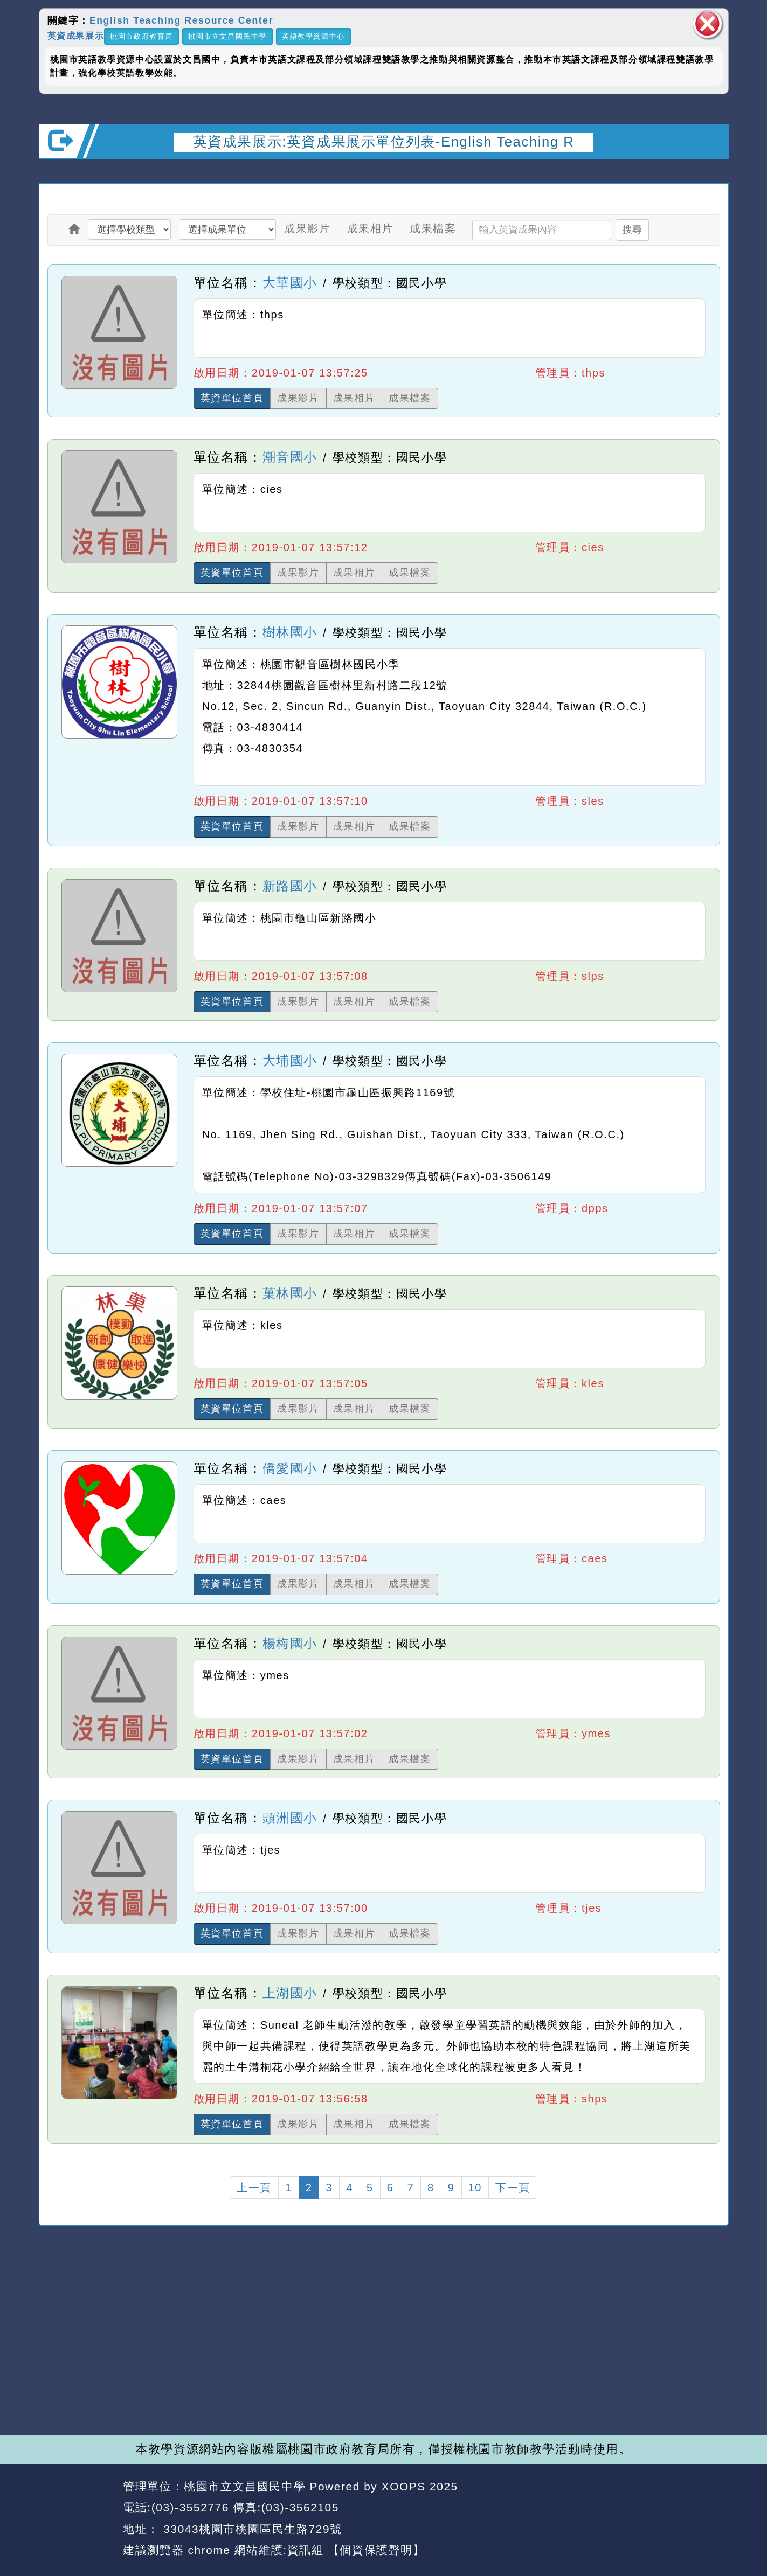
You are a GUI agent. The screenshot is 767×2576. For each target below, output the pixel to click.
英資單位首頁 (232, 398)
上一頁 (254, 2188)
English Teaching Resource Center (181, 20)
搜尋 (632, 229)
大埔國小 (289, 1060)
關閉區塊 (707, 24)
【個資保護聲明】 (376, 2550)
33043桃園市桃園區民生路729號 (251, 2529)
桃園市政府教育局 (141, 36)
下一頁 (512, 2188)
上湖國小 (289, 1993)
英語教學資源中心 (313, 36)
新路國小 (289, 886)
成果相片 (370, 228)
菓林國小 (289, 1293)
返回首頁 (631, 2508)
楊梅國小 (289, 1643)
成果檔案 (433, 228)
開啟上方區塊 (711, 173)
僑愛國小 (289, 1468)
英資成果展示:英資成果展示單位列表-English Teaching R (384, 141)
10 (475, 2188)
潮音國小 (289, 457)
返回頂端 (700, 2508)
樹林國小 (289, 632)
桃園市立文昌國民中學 (227, 36)
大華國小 (289, 282)
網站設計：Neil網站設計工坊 (77, 2519)
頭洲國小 (289, 1818)
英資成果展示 (76, 35)
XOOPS (404, 2486)
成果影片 (307, 228)
